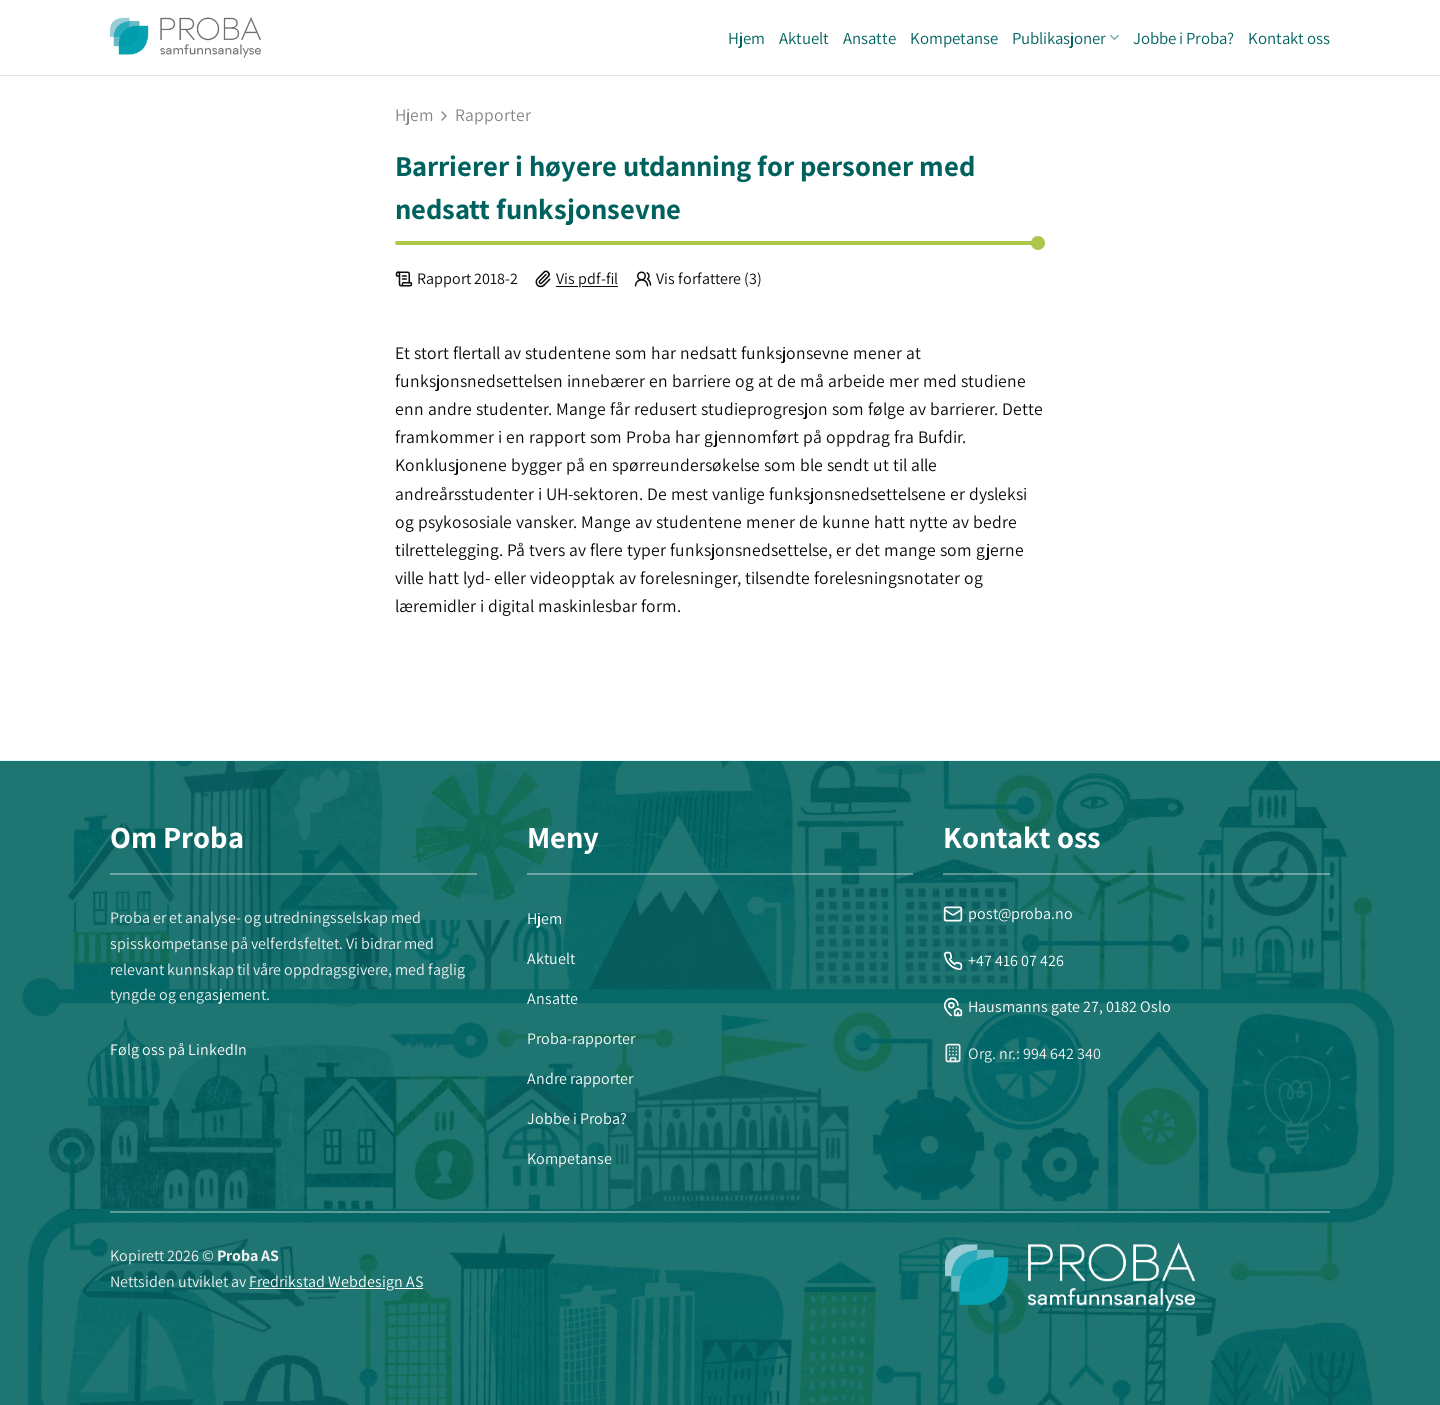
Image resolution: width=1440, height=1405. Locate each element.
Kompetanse (954, 38)
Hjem (746, 38)
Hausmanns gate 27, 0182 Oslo (1057, 1006)
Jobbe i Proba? (1183, 38)
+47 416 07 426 (1003, 960)
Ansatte (869, 38)
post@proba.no (1008, 913)
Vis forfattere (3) (709, 278)
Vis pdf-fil (587, 278)
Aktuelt (804, 38)
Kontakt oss (1289, 38)
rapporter (493, 115)
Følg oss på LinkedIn (178, 1049)
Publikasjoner (1065, 38)
